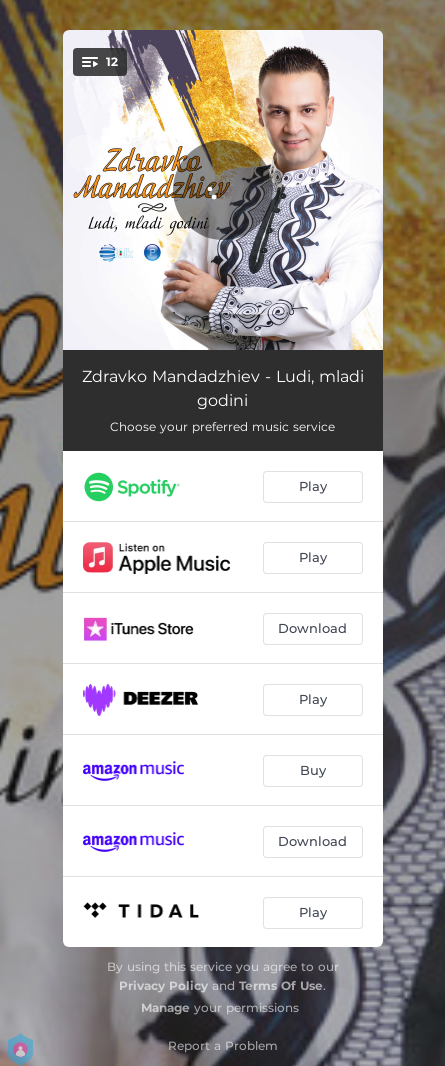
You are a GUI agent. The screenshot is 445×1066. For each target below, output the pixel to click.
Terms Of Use (281, 985)
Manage (165, 1007)
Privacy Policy (163, 985)
